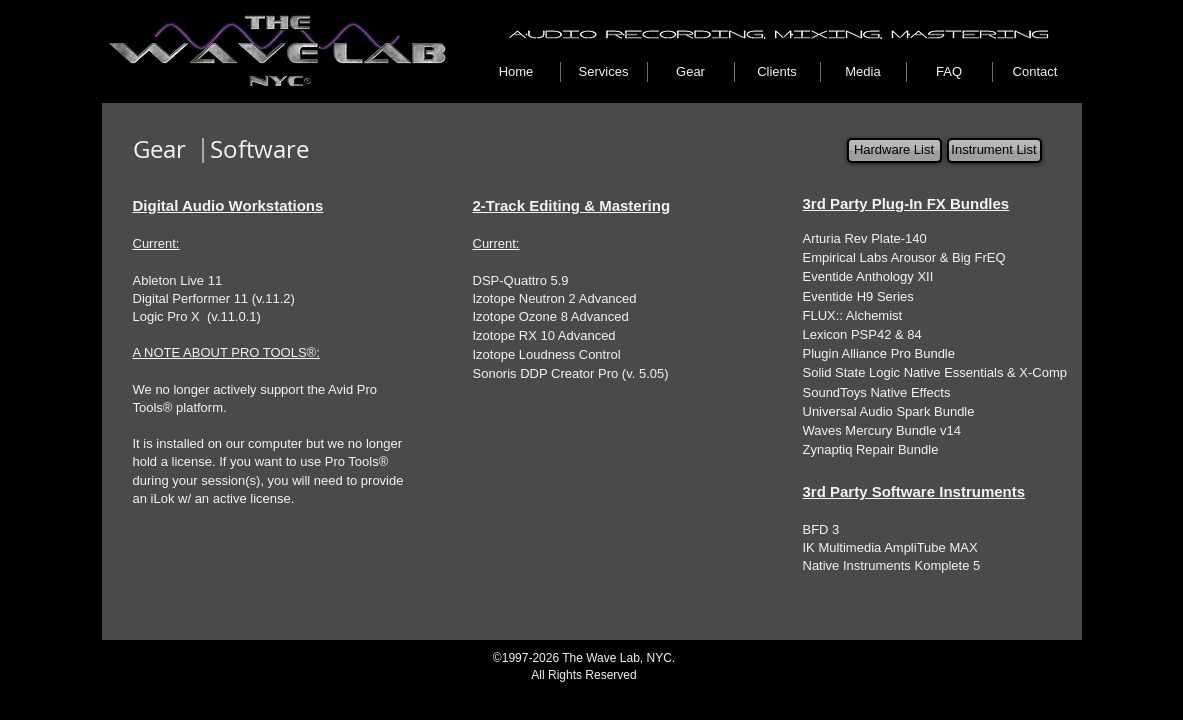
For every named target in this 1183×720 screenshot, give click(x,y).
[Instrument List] (994, 150)
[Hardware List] (894, 150)
